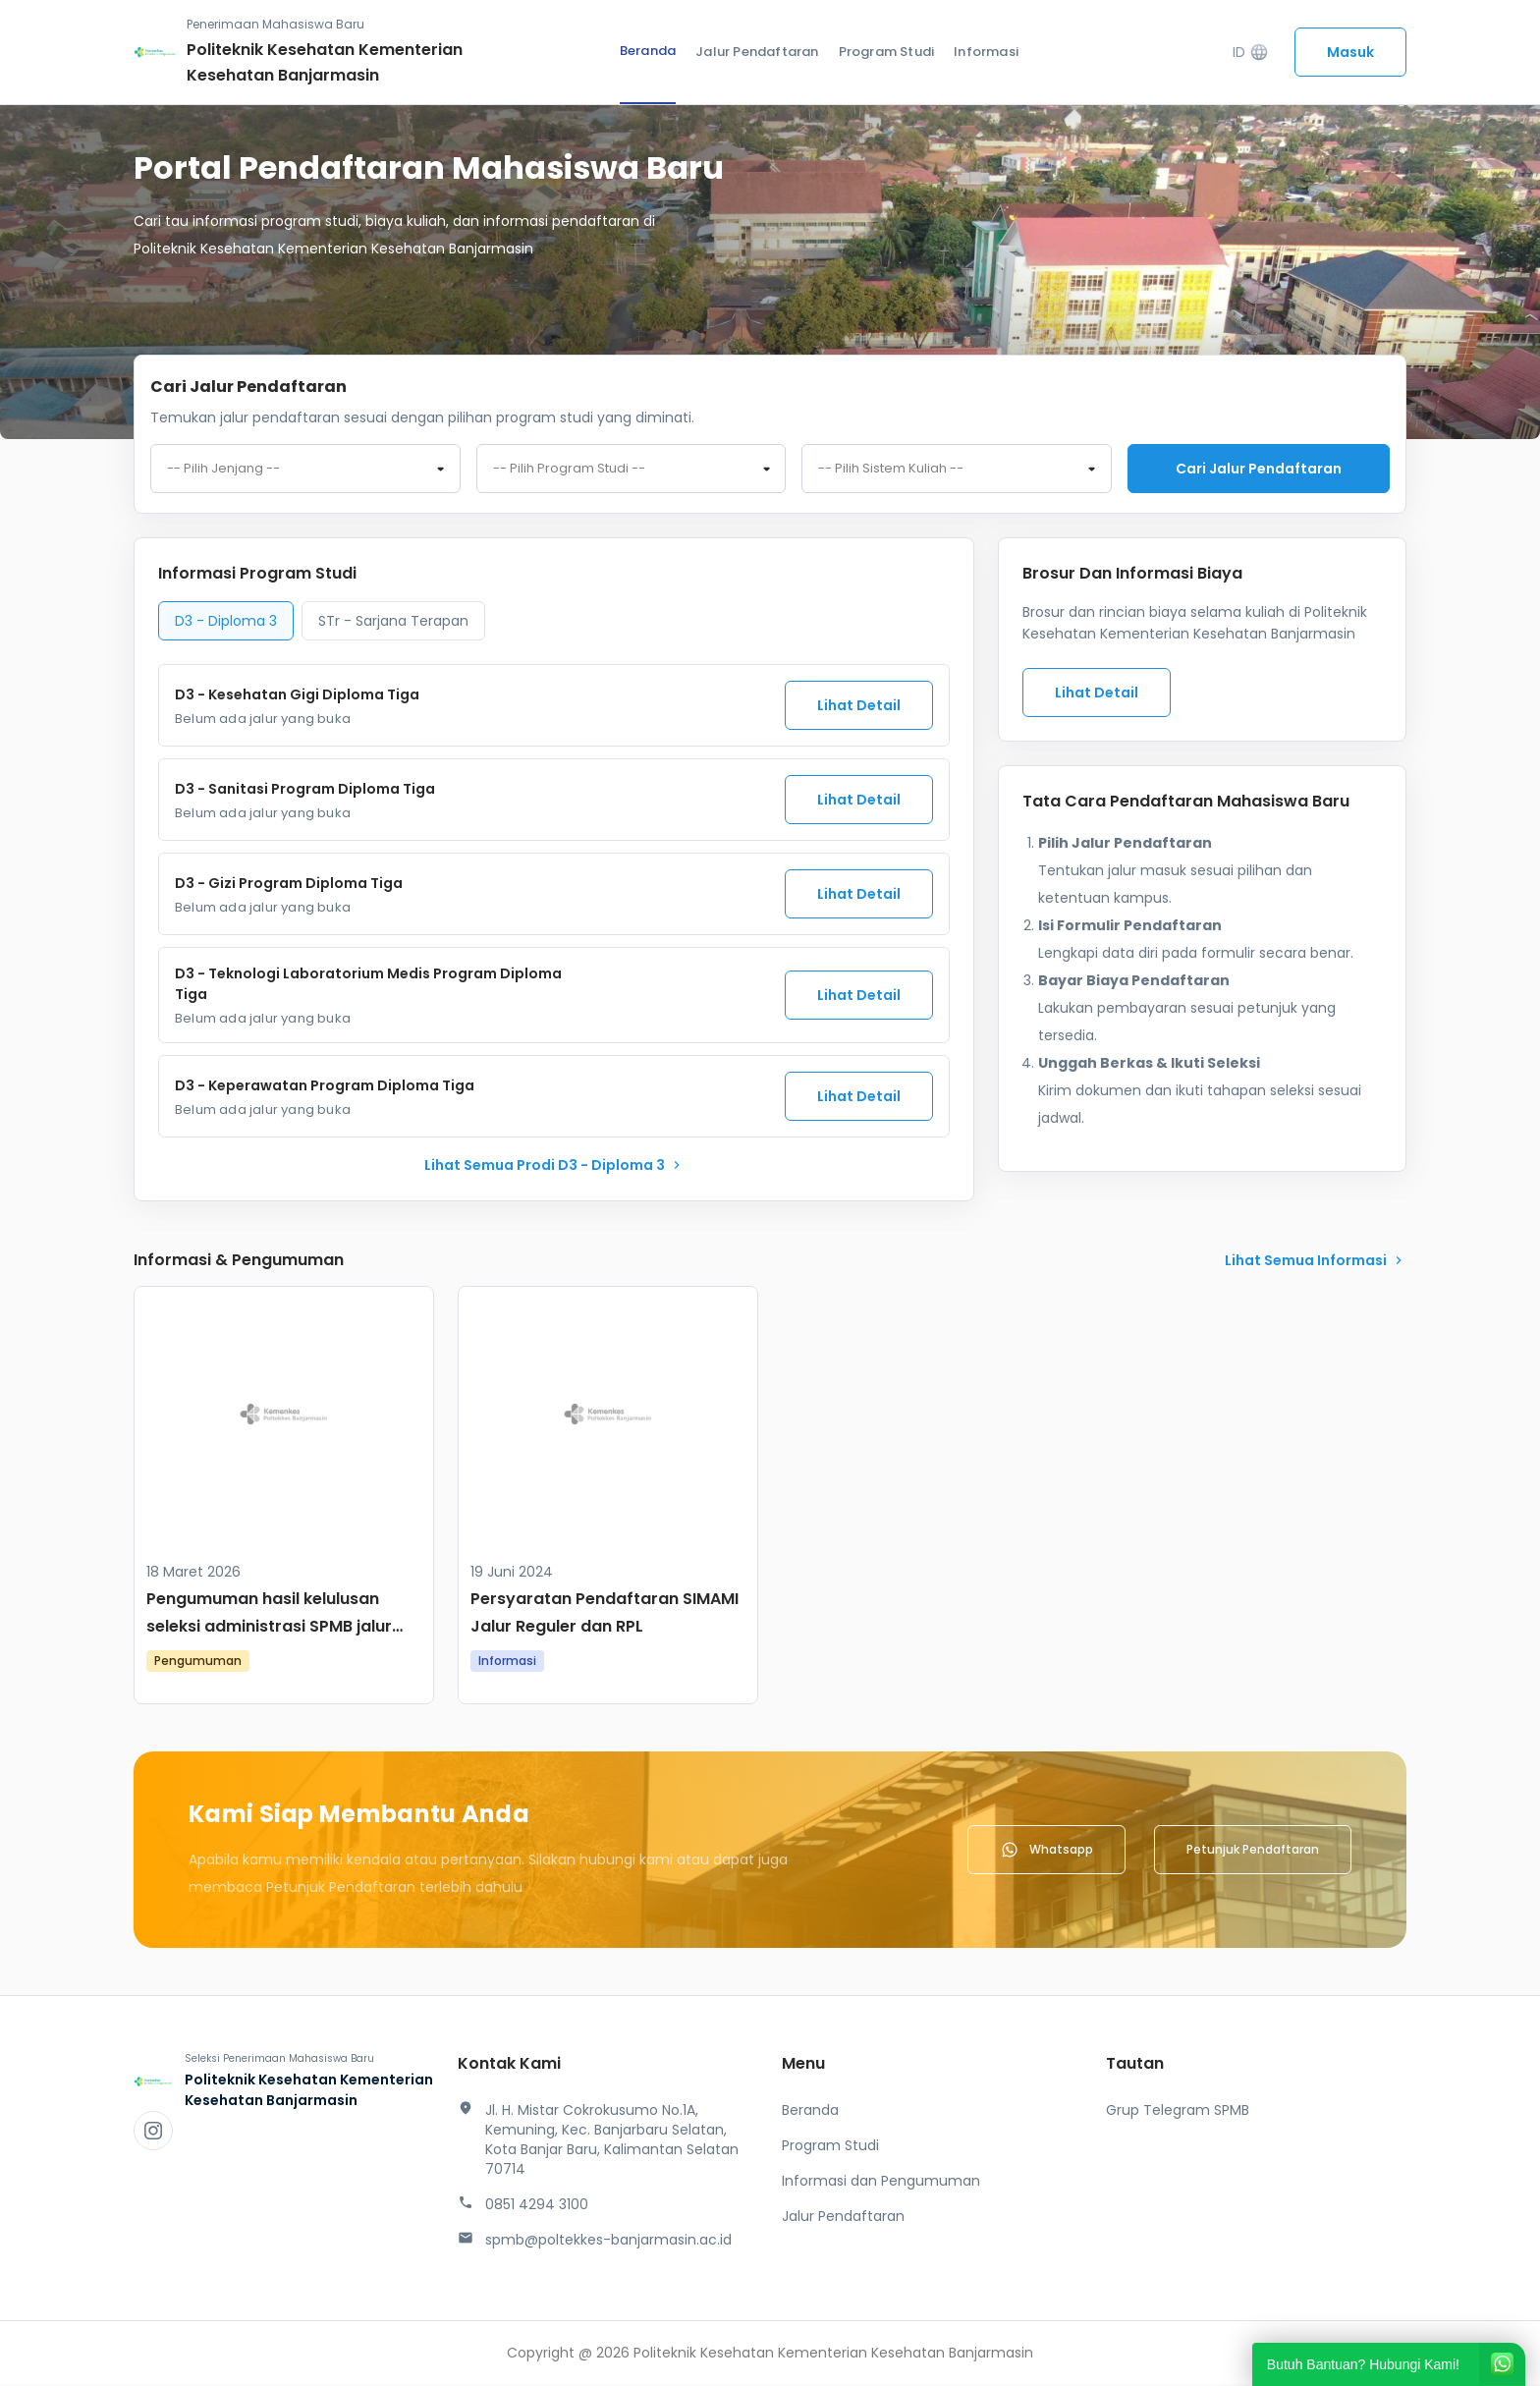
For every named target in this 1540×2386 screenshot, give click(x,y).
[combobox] (305, 469)
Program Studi (887, 51)
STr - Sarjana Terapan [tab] (393, 623)
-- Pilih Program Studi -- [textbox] (569, 469)
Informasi (986, 51)
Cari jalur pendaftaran (1259, 468)
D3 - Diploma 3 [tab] (226, 623)
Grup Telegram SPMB (1177, 2112)
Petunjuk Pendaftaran (1252, 1851)
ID (1251, 52)
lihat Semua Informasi (1315, 1262)
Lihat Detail (859, 707)
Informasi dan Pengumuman (881, 2182)
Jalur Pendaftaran (756, 51)
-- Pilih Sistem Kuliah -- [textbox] (890, 469)
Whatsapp (1046, 1851)
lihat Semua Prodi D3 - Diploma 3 (554, 1167)
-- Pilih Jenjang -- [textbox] (223, 469)
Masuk (1350, 52)
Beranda (648, 50)
